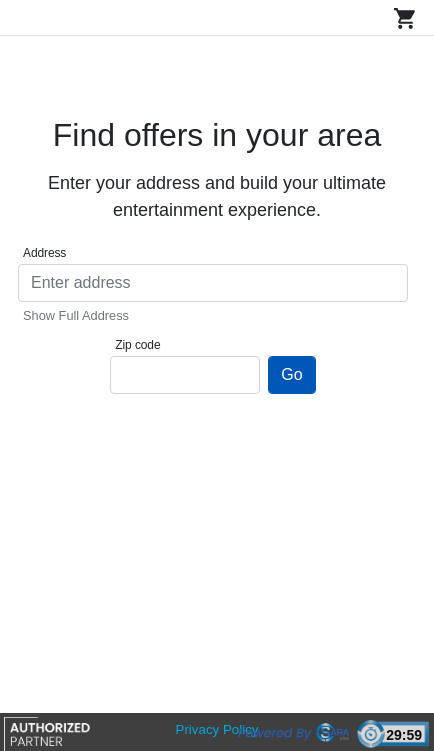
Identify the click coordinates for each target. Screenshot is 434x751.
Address (44, 253)
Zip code (137, 345)
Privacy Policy (217, 729)
